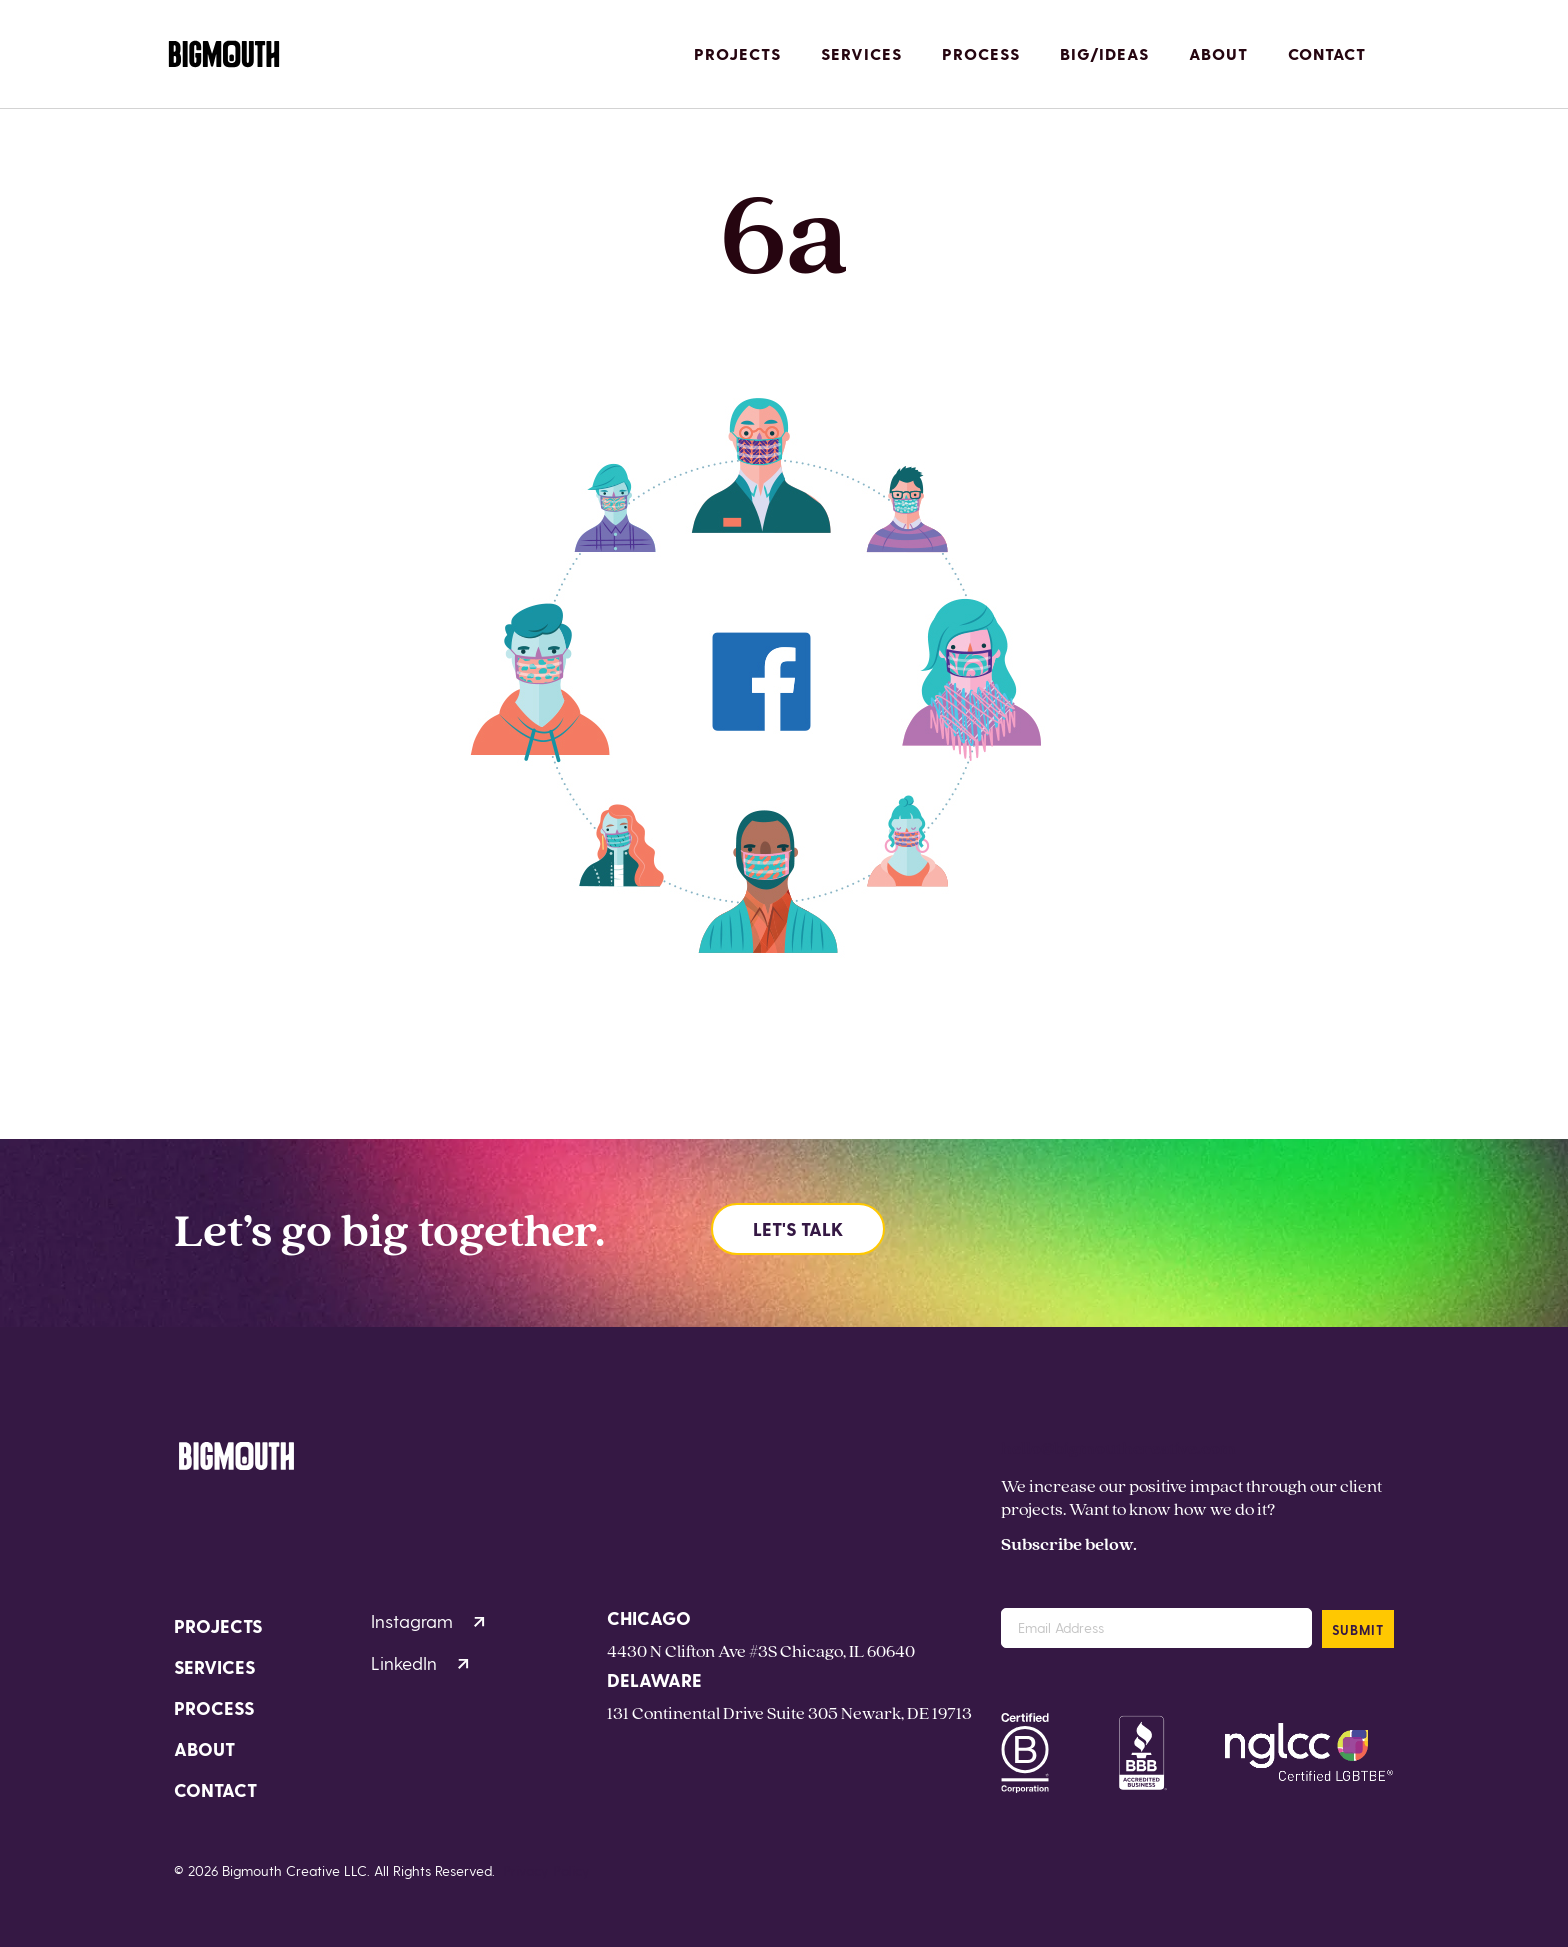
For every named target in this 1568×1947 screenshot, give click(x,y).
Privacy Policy (546, 1870)
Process (981, 53)
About (1218, 53)
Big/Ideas (1104, 53)
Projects (737, 53)
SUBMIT (1358, 1629)
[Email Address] (1156, 1628)
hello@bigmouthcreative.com (1118, 1447)
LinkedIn (420, 1662)
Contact (1327, 53)
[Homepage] (224, 54)
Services (861, 53)
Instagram (428, 1620)
